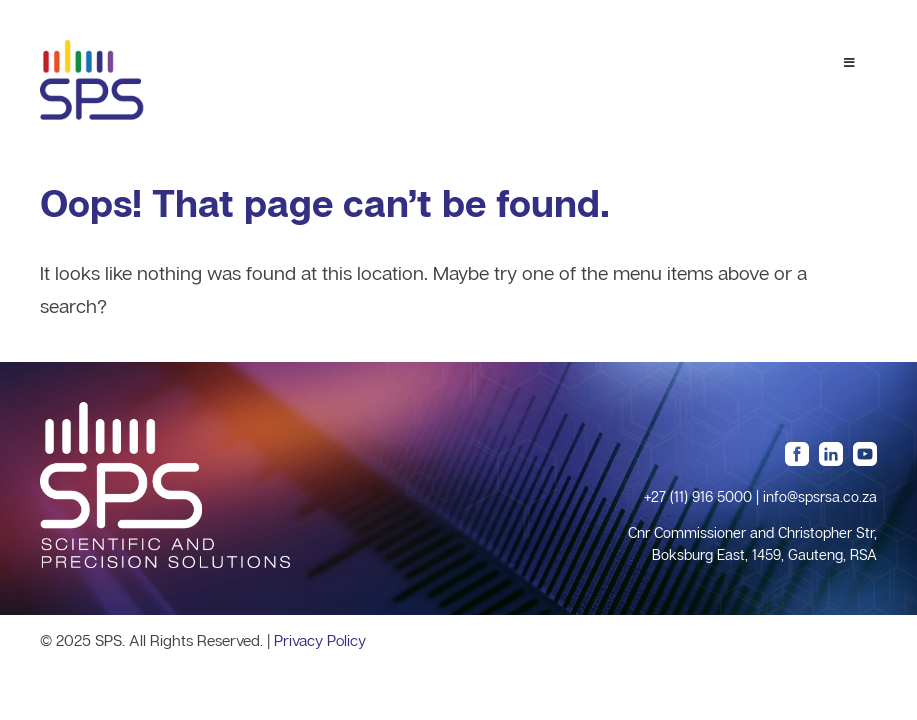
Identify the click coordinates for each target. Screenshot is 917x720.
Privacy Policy (320, 640)
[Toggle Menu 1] (849, 63)
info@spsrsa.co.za (820, 496)
